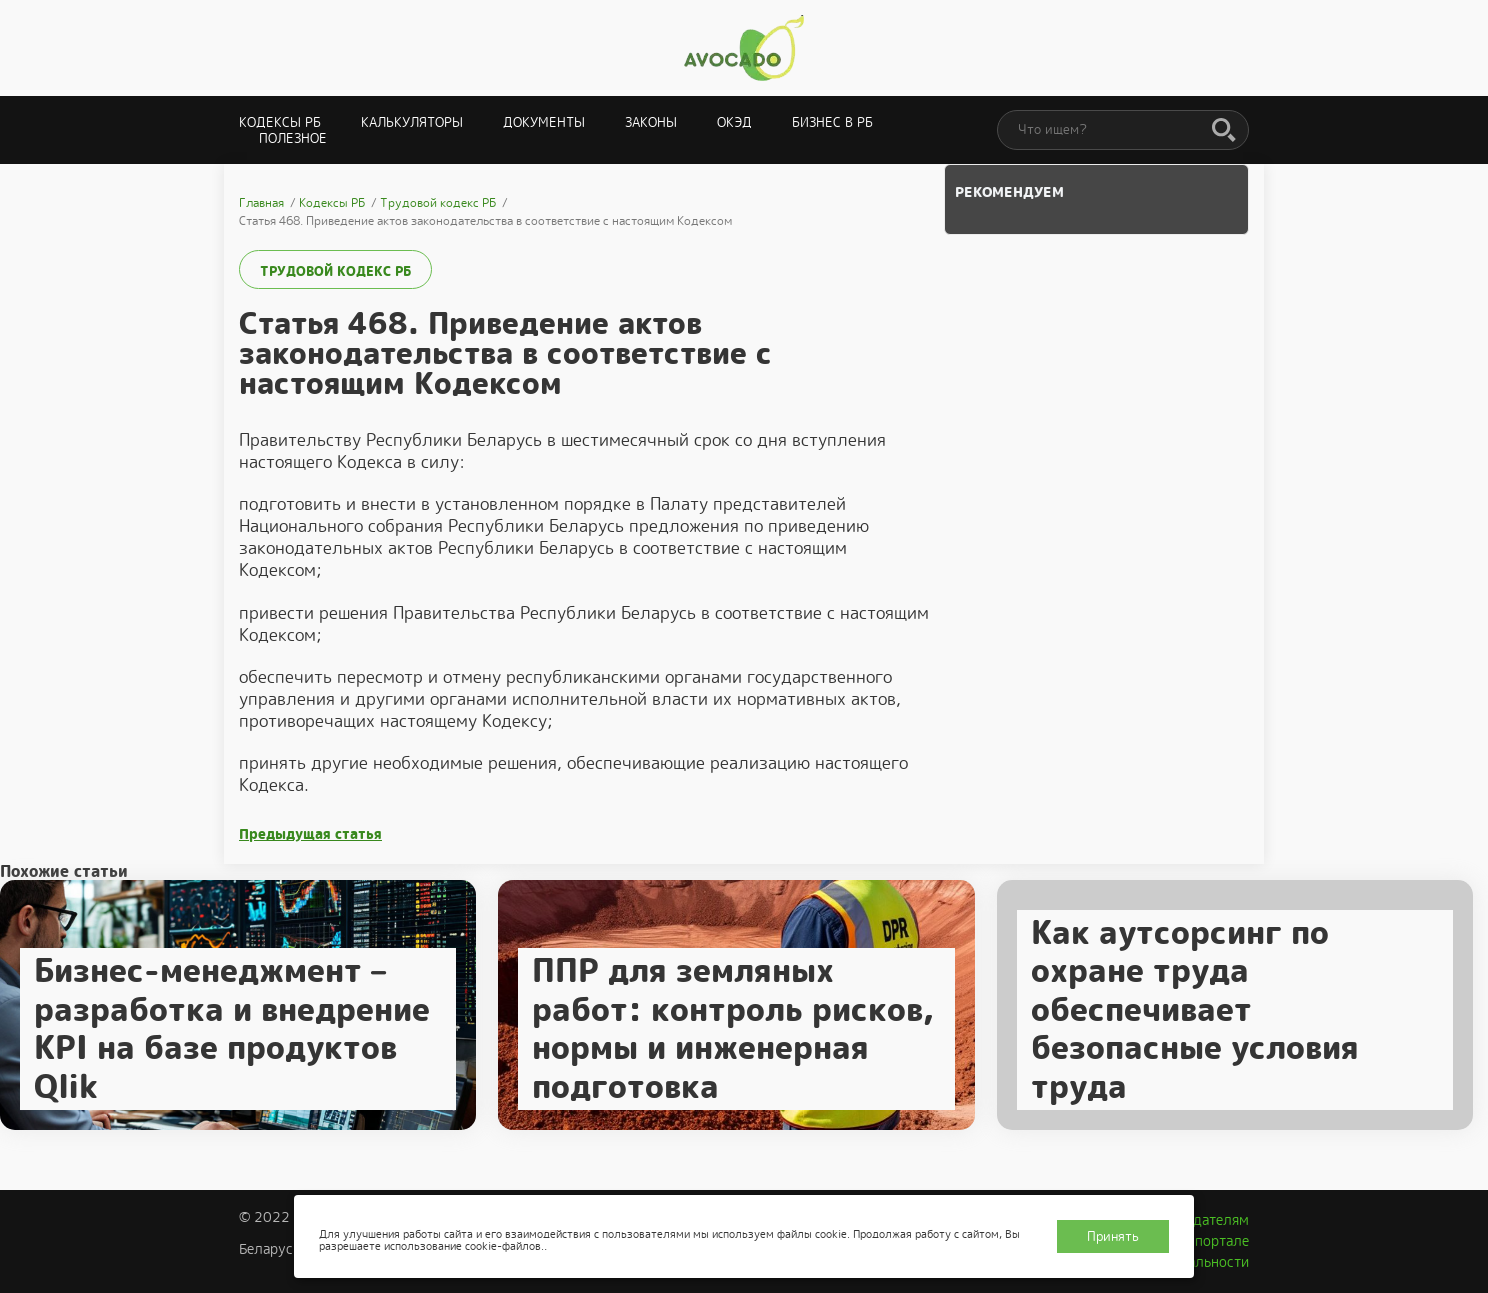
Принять (1113, 1236)
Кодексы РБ (280, 122)
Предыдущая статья (310, 834)
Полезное (293, 138)
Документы (544, 122)
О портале (1215, 1241)
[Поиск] (1224, 131)
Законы (651, 122)
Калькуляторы (412, 122)
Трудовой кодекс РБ (335, 271)
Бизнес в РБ (832, 122)
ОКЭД (734, 122)
